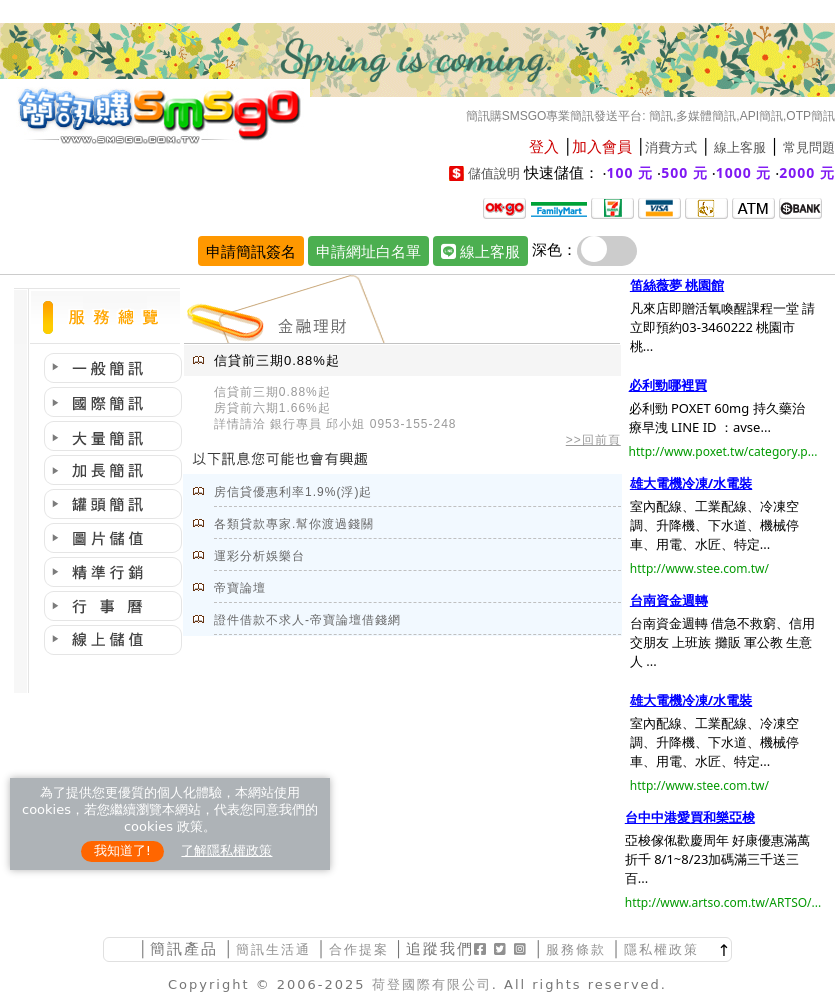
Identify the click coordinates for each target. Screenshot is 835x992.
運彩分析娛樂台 (259, 556)
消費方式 (671, 147)
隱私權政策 (661, 949)
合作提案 (359, 949)
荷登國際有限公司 (432, 984)
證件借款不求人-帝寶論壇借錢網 (307, 620)
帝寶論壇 (240, 588)
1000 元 (744, 172)
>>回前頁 (593, 440)
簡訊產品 (184, 948)
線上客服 (740, 147)
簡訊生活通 (273, 949)
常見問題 (809, 147)
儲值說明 (494, 173)
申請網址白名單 (368, 251)
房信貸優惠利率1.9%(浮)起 (293, 492)
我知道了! (122, 850)
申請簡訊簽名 (251, 251)
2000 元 (807, 172)
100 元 (630, 172)
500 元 (684, 172)
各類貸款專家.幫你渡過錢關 (294, 524)
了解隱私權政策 (226, 850)
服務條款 (576, 949)
